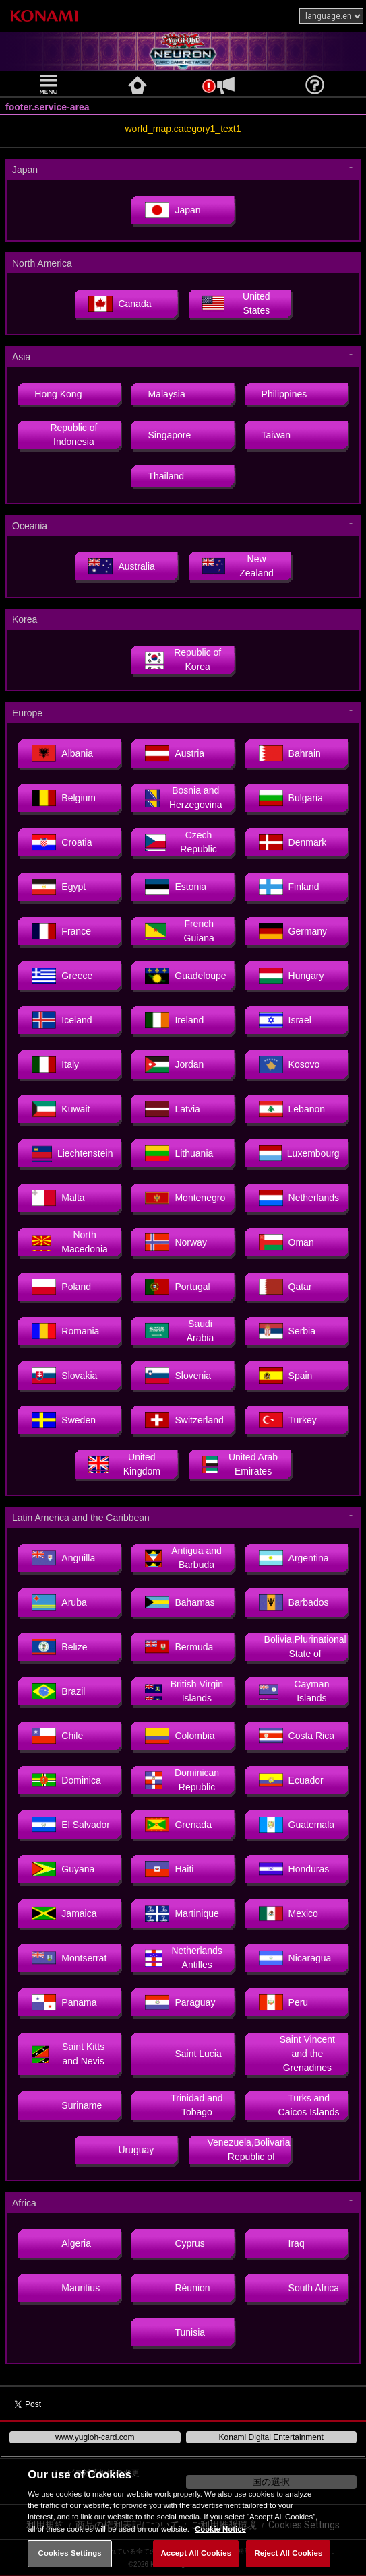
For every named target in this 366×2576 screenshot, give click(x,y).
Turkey (288, 1420)
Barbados (294, 1602)
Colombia (179, 1735)
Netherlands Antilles (183, 1957)
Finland (289, 886)
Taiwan (276, 435)
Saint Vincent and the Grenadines (297, 2053)
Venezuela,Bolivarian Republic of (249, 2149)
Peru (284, 2002)
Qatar (285, 1286)
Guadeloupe (185, 975)
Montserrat (69, 1958)
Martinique (181, 1913)
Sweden (64, 1420)
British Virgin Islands (184, 1691)
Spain (286, 1375)
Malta (58, 1198)
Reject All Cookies (289, 2553)
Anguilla (63, 1558)
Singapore (169, 435)
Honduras (294, 1869)
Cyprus (174, 2243)
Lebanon (292, 1109)
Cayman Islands (294, 1691)
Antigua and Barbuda (183, 1557)
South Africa (299, 2288)
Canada (119, 303)
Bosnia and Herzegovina (183, 797)
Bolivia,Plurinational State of (305, 1646)
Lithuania (179, 1153)
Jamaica (64, 1913)
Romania (65, 1331)
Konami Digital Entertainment (271, 2437)
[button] (49, 84)
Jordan (174, 1064)
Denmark (293, 842)
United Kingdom (124, 1464)
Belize (59, 1647)
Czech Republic (180, 841)
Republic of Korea (183, 659)
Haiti (169, 1869)
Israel (285, 1020)
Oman (286, 1242)
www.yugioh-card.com (94, 2437)
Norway (175, 1242)
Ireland (174, 1020)
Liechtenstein (72, 1153)
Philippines (284, 393)
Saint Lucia (183, 2054)
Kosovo (289, 1064)
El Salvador (71, 1824)
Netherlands (299, 1198)
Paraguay (180, 2002)
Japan (172, 210)
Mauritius (66, 2288)
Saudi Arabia (179, 1330)
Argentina (294, 1558)
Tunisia (175, 2332)
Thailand (166, 476)
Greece (62, 975)
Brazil (58, 1691)
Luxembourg (299, 1153)
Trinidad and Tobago (183, 2105)
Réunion (177, 2288)
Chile (57, 1735)
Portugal (177, 1286)
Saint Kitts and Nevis (68, 2053)
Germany (293, 931)
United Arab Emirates (240, 1464)
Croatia (62, 842)
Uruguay (121, 2150)
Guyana (63, 1869)
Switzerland (184, 1420)
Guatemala (296, 1824)
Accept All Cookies (195, 2553)
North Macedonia (69, 1241)
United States (236, 303)
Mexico (288, 1913)
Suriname (67, 2105)
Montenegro (185, 1198)
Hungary (291, 975)
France (61, 931)
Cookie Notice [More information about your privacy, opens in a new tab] (220, 2529)
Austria (174, 753)
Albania (62, 753)
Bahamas (179, 1602)
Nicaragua (295, 1958)
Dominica (66, 1780)
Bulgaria (291, 798)
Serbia (287, 1331)
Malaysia (166, 393)
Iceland (62, 1020)
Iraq (282, 2243)
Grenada (178, 1824)
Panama (64, 2002)
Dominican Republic (182, 1779)
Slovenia (178, 1375)
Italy (55, 1064)
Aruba (59, 1602)
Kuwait (61, 1109)
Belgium (64, 798)
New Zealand (238, 565)
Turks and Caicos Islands (299, 2105)
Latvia (172, 1109)
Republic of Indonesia (73, 434)
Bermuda (179, 1647)
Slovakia (64, 1375)
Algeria (61, 2243)
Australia (121, 566)
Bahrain (290, 753)
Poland (61, 1286)
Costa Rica (296, 1735)
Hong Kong (58, 393)
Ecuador (291, 1780)
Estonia (175, 886)
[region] (183, 2515)
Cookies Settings (70, 2553)
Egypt (59, 886)
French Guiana (179, 930)
